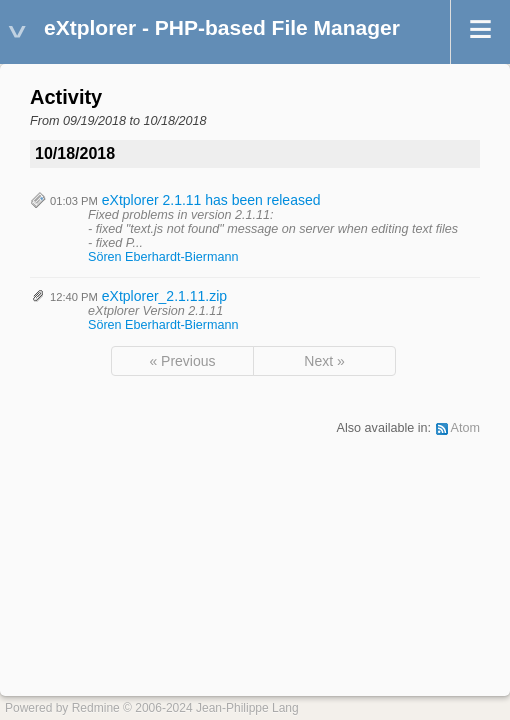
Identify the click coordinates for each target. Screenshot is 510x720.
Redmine (96, 708)
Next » (324, 361)
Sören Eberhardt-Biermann (163, 257)
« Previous (182, 361)
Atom (465, 428)
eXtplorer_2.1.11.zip (164, 296)
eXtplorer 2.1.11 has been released (211, 200)
